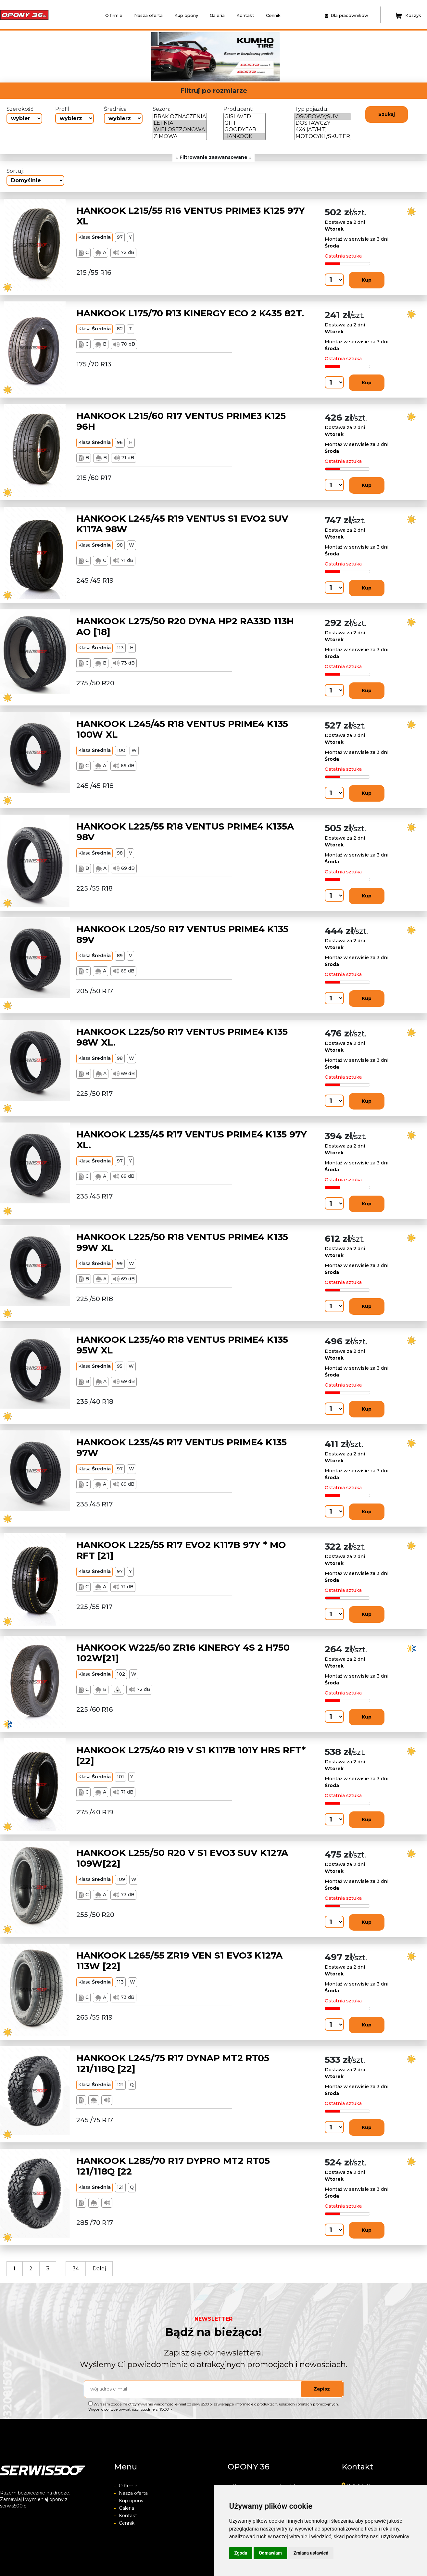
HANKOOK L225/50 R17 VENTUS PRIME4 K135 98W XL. (182, 1037)
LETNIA (180, 123)
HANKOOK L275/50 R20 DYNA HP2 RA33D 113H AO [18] (185, 626)
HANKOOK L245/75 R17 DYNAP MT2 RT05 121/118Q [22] (172, 2063)
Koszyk (408, 15)
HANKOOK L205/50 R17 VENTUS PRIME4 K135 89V (182, 934)
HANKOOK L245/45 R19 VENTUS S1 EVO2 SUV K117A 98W (182, 524)
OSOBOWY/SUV (323, 116)
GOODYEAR (244, 129)
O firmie (113, 15)
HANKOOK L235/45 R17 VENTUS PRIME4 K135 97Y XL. (191, 1140)
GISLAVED (244, 116)
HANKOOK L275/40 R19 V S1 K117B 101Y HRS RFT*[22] (191, 1756)
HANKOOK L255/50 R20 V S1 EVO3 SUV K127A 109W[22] (182, 1858)
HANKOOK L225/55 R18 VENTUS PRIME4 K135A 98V (185, 832)
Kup (366, 280)
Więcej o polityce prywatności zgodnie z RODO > (130, 2409)
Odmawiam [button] (270, 2553)
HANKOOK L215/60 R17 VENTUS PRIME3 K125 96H (181, 421)
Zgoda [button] (240, 2553)
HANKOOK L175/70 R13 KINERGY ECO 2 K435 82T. (190, 313)
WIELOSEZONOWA (180, 129)
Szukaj (386, 114)
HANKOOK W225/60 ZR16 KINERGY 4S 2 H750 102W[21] (183, 1653)
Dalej (99, 2268)
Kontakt (245, 15)
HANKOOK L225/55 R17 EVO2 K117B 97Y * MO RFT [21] (181, 1550)
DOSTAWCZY (323, 123)
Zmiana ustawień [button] (311, 2553)
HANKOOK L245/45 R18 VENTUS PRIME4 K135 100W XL (182, 729)
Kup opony (186, 15)
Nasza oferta (148, 15)
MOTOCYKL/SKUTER (323, 136)
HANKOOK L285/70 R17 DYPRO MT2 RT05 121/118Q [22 (173, 2166)
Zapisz (322, 2389)
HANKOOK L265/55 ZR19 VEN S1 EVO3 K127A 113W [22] (179, 1961)
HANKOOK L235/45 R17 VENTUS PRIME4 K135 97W (181, 1448)
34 (75, 2268)
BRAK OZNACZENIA (180, 116)
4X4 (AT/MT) (323, 129)
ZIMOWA (180, 136)
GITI (244, 123)
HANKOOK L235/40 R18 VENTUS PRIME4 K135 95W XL (182, 1345)
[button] (93, 56)
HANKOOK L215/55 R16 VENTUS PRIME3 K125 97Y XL (190, 216)
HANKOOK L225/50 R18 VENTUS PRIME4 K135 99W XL (182, 1242)
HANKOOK (244, 136)
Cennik (273, 15)
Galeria (217, 15)
